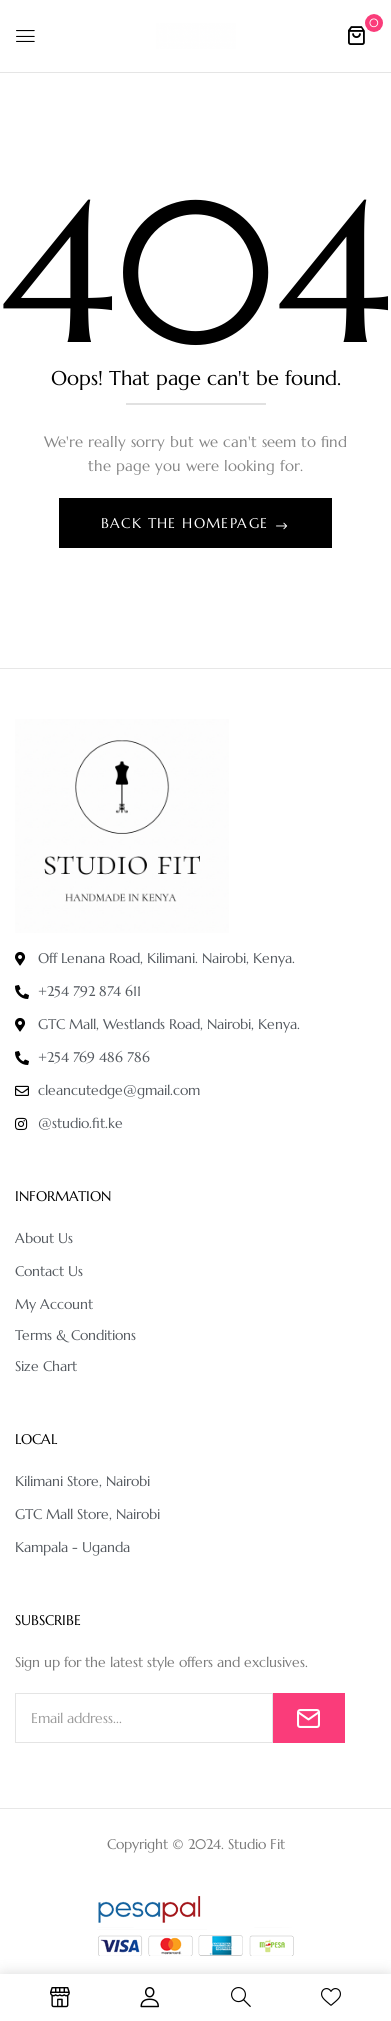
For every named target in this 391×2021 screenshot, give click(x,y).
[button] (356, 35)
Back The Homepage (187, 523)
